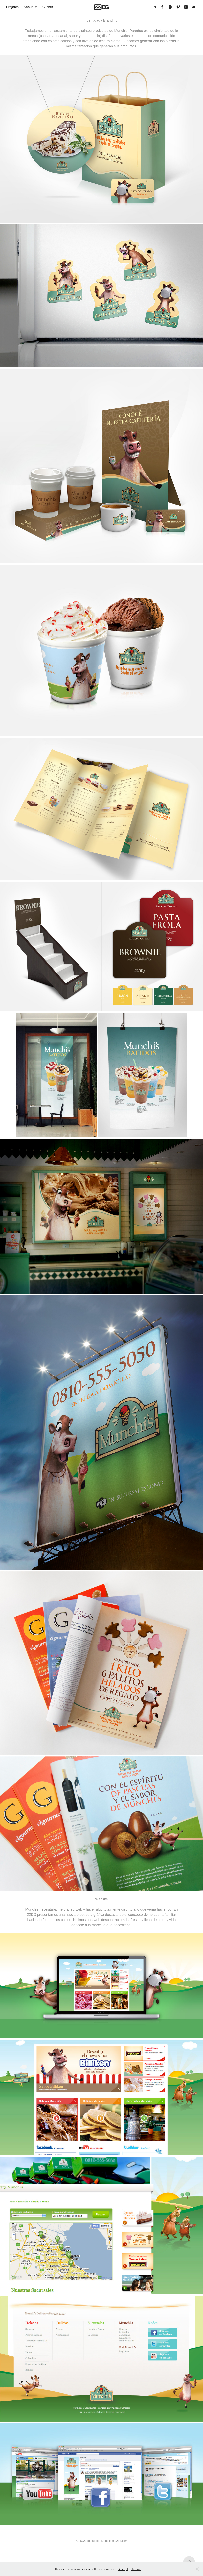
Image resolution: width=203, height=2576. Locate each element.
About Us (30, 7)
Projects (12, 7)
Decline (136, 2569)
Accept (123, 2569)
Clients (47, 7)
